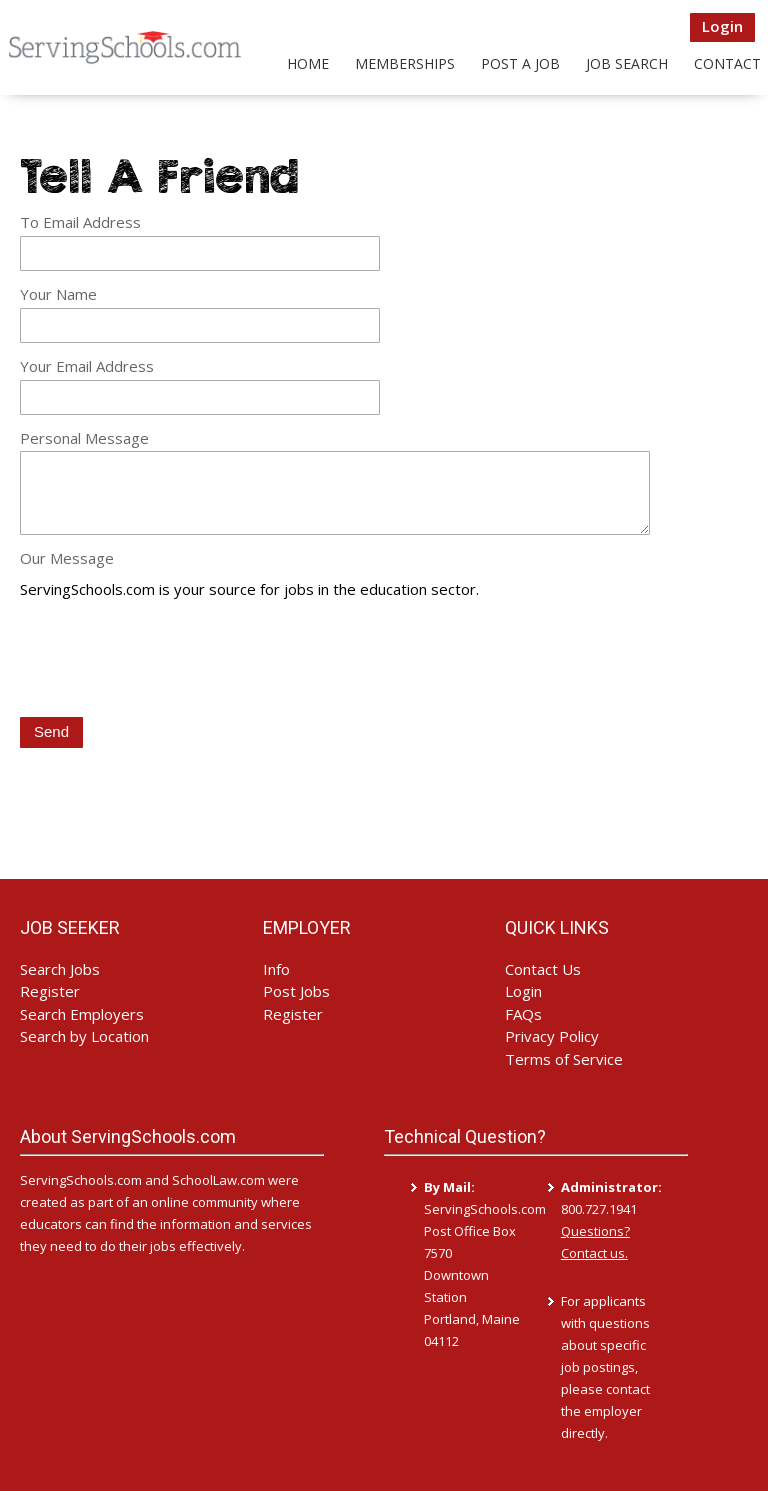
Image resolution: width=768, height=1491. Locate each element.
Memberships (405, 63)
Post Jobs (296, 991)
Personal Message (84, 438)
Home (308, 63)
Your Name (58, 294)
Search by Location (84, 1036)
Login (722, 26)
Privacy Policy (552, 1036)
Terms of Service (564, 1059)
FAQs (523, 1014)
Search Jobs (60, 969)
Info (276, 969)
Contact (727, 63)
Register (50, 991)
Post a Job (520, 63)
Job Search (627, 63)
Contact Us (543, 969)
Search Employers (82, 1014)
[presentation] (172, 660)
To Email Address (80, 222)
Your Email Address (87, 366)
